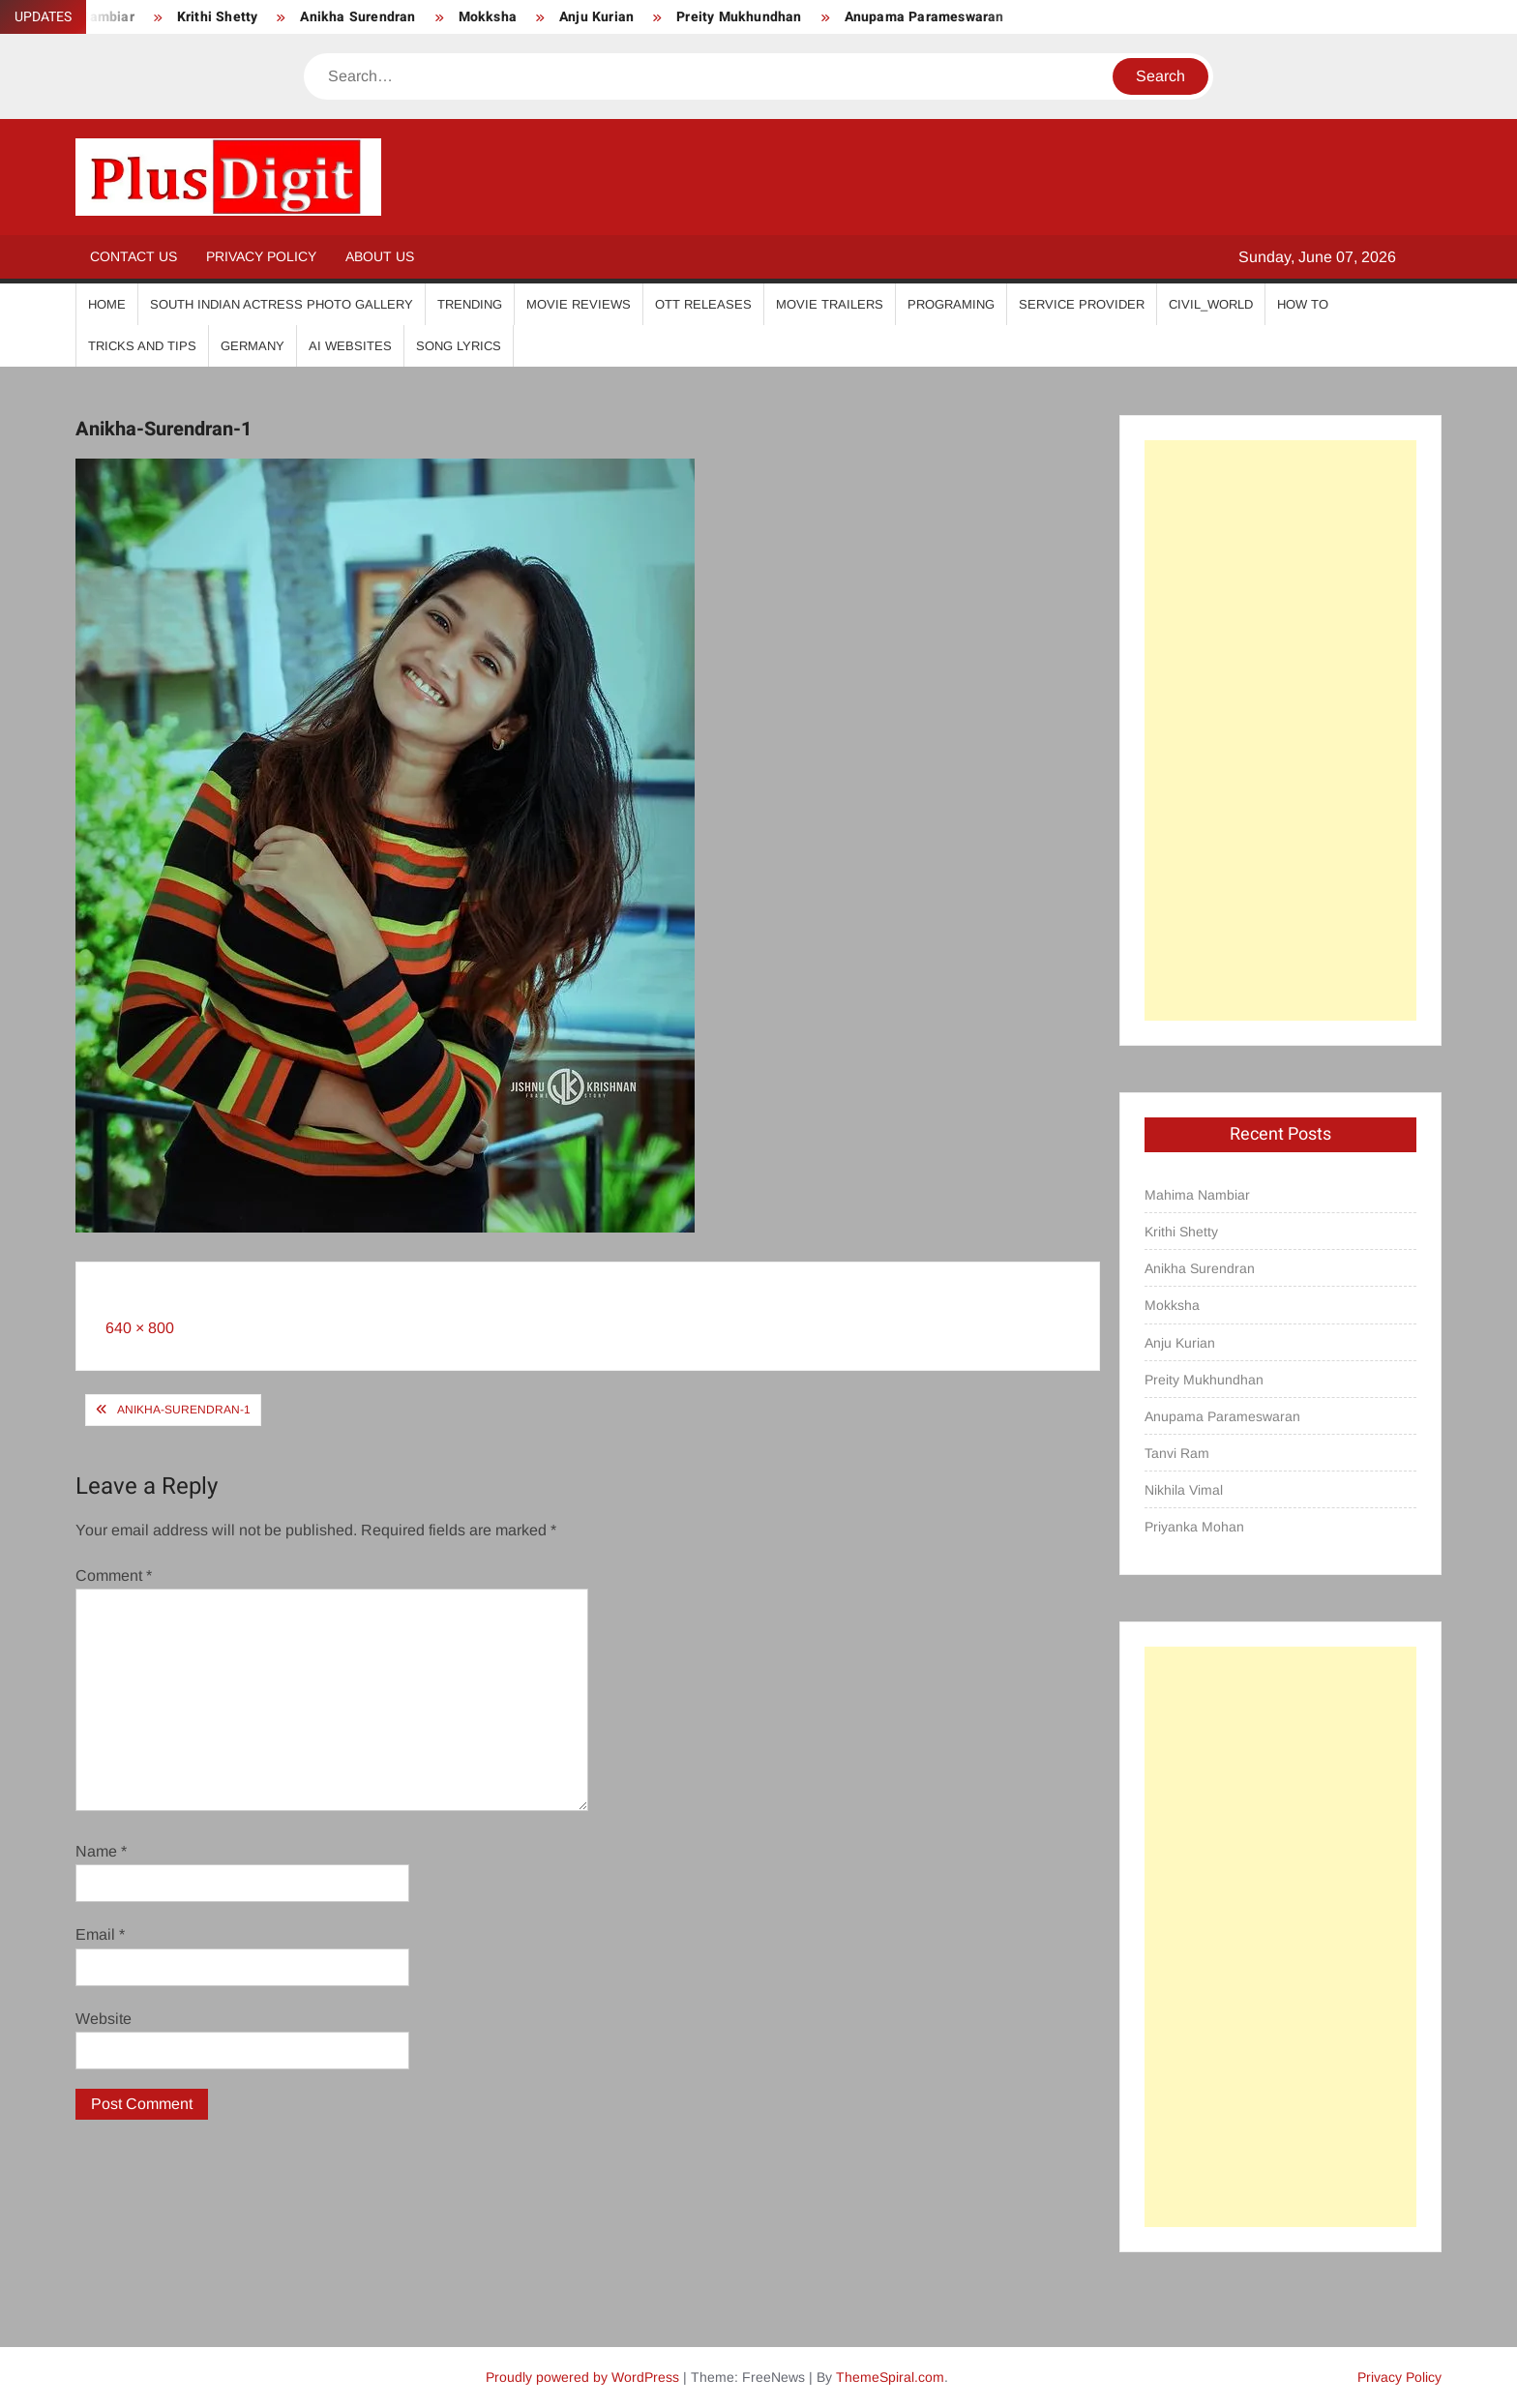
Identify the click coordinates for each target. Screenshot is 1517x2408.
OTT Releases (703, 304)
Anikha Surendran (357, 17)
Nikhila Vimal (1184, 1490)
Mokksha (488, 17)
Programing (951, 304)
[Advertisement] (1280, 730)
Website (103, 2018)
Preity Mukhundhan (738, 17)
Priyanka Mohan (1194, 1526)
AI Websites (350, 346)
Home (107, 304)
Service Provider (1082, 304)
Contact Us (133, 256)
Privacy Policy (261, 256)
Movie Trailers (829, 304)
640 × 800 (139, 1328)
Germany (252, 346)
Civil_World (1211, 304)
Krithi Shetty (217, 17)
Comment (113, 1575)
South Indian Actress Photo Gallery (281, 304)
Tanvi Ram (1177, 1453)
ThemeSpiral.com (890, 2377)
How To (1302, 304)
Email (100, 1934)
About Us (379, 256)
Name (101, 1851)
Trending (469, 304)
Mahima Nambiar (1197, 1195)
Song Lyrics (458, 346)
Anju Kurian (596, 17)
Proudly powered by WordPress (582, 2377)
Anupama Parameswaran (924, 17)
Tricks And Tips (142, 346)
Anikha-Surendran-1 (184, 1409)
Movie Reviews (578, 304)
